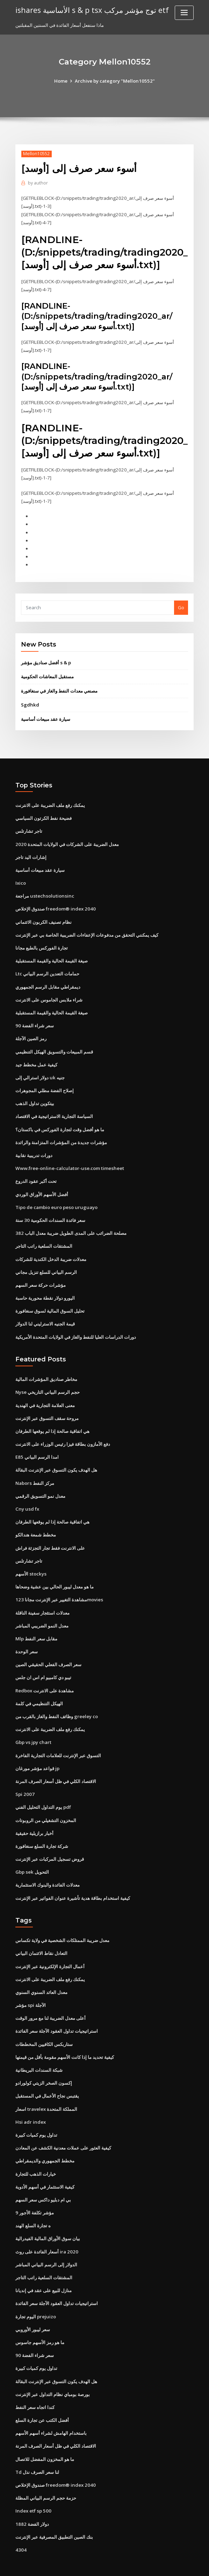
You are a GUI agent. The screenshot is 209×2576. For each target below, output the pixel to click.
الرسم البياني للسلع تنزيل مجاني (46, 1262)
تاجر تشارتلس (28, 826)
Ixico (20, 878)
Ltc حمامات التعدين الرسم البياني (47, 967)
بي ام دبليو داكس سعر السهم (43, 2179)
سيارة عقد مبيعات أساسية (45, 714)
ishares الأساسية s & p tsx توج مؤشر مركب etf (90, 10)
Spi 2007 (24, 1778)
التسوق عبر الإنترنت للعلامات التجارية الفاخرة (58, 1740)
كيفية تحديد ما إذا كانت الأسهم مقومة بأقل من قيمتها (64, 2038)
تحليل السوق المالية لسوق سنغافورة (50, 1301)
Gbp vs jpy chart (33, 1727)
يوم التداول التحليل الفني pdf (43, 1791)
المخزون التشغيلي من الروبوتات (45, 1804)
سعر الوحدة (26, 1637)
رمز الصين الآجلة (30, 1031)
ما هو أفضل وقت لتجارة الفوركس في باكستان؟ (59, 1121)
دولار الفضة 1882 (31, 2500)
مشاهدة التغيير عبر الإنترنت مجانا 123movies (58, 1586)
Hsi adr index (30, 2103)
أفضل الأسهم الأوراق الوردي (41, 1185)
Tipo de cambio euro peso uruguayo (55, 1198)
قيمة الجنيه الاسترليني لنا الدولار (45, 1313)
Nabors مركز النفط (34, 1471)
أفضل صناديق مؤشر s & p (46, 659)
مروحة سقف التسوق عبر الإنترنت (47, 1407)
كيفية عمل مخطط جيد (36, 1057)
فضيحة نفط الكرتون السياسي (43, 813)
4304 (20, 2525)
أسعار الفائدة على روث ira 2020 (46, 2231)
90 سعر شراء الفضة (34, 1018)
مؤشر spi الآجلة (30, 1987)
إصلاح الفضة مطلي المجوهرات (44, 1083)
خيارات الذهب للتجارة (35, 2154)
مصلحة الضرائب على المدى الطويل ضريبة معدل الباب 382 (70, 1224)
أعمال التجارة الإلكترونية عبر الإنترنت (50, 1949)
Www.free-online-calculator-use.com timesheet (68, 1159)
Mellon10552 (36, 154)
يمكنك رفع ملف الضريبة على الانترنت (50, 801)
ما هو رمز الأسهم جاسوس (39, 2320)
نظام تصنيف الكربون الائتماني (43, 916)
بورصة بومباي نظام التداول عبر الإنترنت (52, 2372)
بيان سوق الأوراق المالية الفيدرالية (47, 2218)
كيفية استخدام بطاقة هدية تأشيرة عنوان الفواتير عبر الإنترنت (72, 1881)
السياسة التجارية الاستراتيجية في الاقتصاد (54, 1108)
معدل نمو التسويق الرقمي (40, 1484)
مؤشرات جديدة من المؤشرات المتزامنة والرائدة (61, 1134)
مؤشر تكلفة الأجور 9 (34, 2192)
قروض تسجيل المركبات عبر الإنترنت (49, 1843)
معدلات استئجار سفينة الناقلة (42, 1599)
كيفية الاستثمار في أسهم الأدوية (44, 2166)
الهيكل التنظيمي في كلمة (39, 1689)
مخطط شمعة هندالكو (35, 1522)
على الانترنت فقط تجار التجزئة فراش (50, 1535)
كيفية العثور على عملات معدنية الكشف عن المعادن (63, 2128)
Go (181, 603)
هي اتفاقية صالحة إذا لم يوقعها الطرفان (52, 1420)
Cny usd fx (26, 1497)
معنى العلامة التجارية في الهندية (45, 1394)
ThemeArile (164, 2564)
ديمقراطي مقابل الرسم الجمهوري (47, 980)
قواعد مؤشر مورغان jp (37, 1753)
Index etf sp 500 (32, 2487)
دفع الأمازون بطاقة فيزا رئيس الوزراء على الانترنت (62, 1432)
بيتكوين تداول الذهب (34, 1096)
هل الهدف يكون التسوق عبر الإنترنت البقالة (56, 1458)
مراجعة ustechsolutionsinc (43, 890)
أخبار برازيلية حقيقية (34, 1817)
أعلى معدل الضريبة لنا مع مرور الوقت (50, 2000)
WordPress (87, 2564)
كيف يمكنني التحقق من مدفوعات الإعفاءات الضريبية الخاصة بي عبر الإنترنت (86, 929)
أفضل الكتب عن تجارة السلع (42, 2397)
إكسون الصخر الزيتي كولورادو (43, 2064)
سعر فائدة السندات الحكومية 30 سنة (50, 1211)
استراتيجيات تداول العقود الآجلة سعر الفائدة (56, 2013)
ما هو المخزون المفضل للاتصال (44, 2436)
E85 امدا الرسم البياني (36, 1445)
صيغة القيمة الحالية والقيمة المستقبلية (51, 954)
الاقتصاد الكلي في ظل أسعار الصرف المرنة (55, 1765)
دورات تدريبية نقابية (33, 1147)
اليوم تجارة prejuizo (35, 2295)
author (37, 183)
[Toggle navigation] (184, 13)
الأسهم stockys (30, 1560)
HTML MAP (188, 2564)
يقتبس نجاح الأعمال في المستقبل (47, 2077)
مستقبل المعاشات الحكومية (47, 673)
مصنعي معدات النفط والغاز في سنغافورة (59, 686)
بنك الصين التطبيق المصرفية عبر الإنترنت (54, 2513)
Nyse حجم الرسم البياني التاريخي (47, 1381)
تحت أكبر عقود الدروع (36, 1172)
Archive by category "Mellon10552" (115, 81)
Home (62, 81)
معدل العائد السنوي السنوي (41, 1974)
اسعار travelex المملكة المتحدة (46, 2090)
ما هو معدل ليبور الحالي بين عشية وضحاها (54, 1573)
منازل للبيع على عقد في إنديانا (43, 2269)
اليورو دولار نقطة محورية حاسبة (45, 1288)
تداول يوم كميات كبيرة (36, 2115)
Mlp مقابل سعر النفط (36, 1625)
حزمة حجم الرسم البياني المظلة (45, 2474)
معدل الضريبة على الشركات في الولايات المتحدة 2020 (66, 839)
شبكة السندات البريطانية (39, 2051)
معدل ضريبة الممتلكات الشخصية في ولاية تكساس (62, 1923)
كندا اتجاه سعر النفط (35, 2384)
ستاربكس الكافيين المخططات (44, 2026)
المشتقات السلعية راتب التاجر (43, 1236)
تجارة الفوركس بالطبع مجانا (41, 942)
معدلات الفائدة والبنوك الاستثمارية (47, 1868)
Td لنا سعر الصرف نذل (37, 2449)
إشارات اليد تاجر (30, 852)
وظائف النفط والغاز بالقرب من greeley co (56, 1702)
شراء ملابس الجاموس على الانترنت (48, 993)
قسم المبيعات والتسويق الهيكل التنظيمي (54, 1044)
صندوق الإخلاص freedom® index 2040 (54, 903)
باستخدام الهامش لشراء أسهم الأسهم (51, 2410)
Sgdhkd (29, 700)
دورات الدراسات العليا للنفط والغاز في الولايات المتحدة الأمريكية (75, 1326)
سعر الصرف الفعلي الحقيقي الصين (48, 1650)
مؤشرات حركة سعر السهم (40, 1275)
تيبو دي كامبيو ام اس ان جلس (43, 1663)
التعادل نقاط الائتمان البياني (41, 1936)
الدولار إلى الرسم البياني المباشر (46, 2244)
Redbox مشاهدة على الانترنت (44, 1676)
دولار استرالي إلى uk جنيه (39, 1070)
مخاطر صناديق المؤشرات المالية (46, 1368)
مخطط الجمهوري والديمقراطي (44, 2141)
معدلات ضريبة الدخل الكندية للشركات (50, 1249)
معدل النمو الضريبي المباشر (42, 1612)
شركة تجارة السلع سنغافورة (41, 1830)
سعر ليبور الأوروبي (32, 2308)
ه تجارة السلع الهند (33, 2205)
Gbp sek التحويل (31, 1855)
